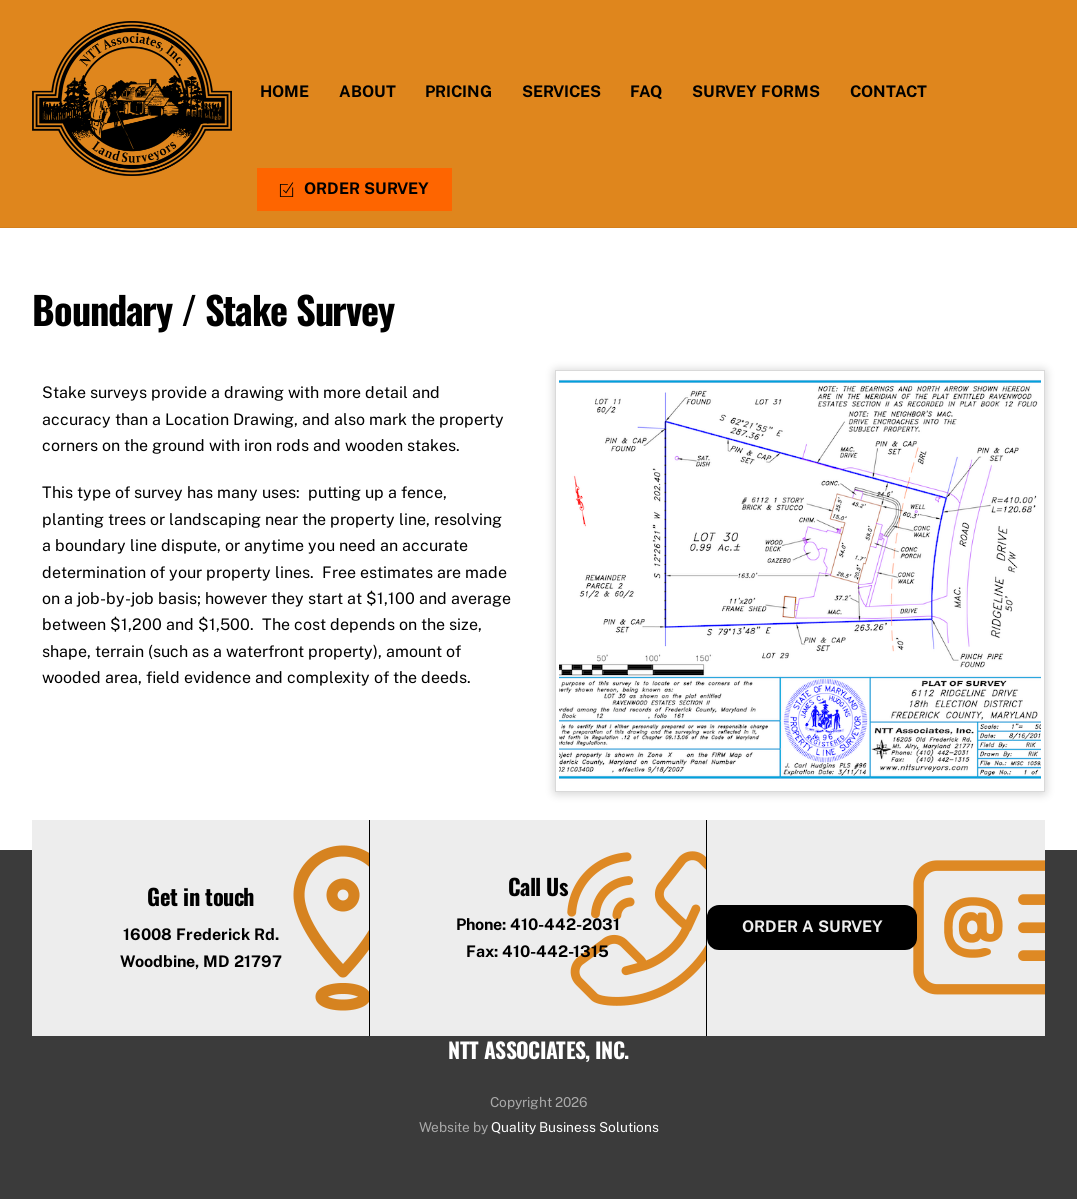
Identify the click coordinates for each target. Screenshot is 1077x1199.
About (367, 91)
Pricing (458, 91)
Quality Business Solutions (575, 1127)
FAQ (646, 91)
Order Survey (354, 188)
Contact (888, 91)
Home (284, 91)
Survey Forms (756, 91)
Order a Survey (812, 926)
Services (561, 91)
